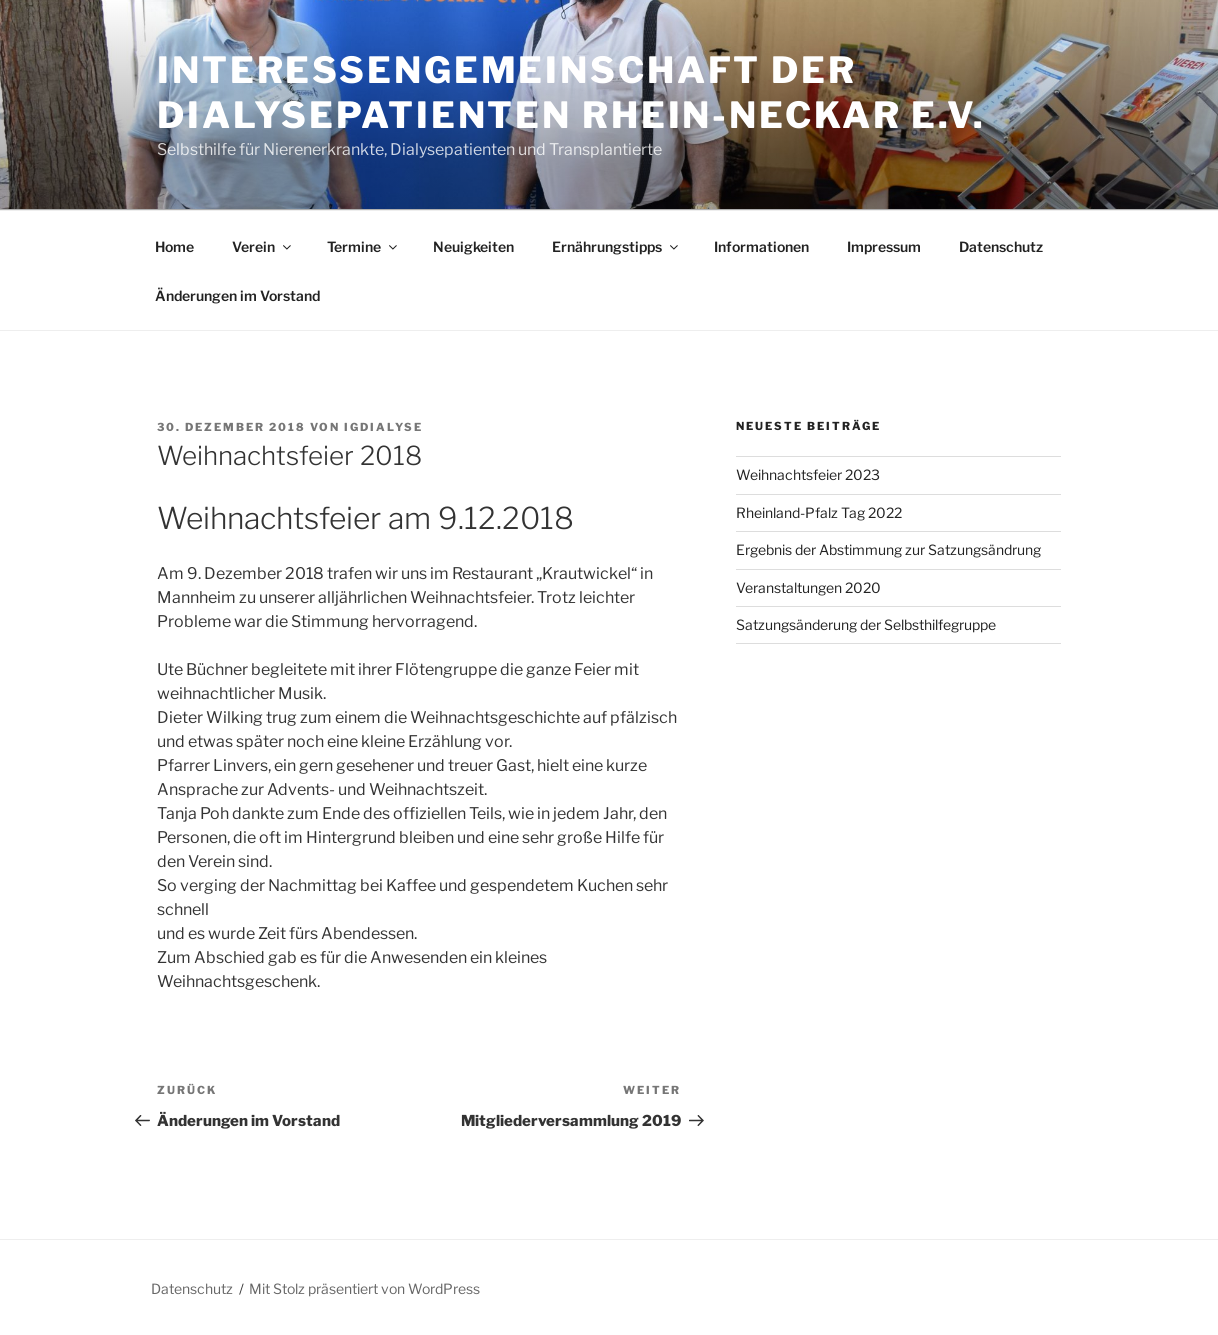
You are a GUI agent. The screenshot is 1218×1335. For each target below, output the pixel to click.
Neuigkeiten (473, 246)
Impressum (884, 246)
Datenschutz (1001, 246)
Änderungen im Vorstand (237, 295)
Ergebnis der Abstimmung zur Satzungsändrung (888, 549)
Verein (263, 246)
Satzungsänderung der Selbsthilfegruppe (866, 624)
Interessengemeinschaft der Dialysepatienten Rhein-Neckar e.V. (571, 92)
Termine (363, 246)
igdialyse (383, 427)
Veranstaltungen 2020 (808, 587)
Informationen (761, 246)
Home (174, 246)
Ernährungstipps (616, 246)
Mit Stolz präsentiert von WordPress (364, 1288)
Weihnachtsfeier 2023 (808, 474)
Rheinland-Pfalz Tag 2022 (819, 512)
